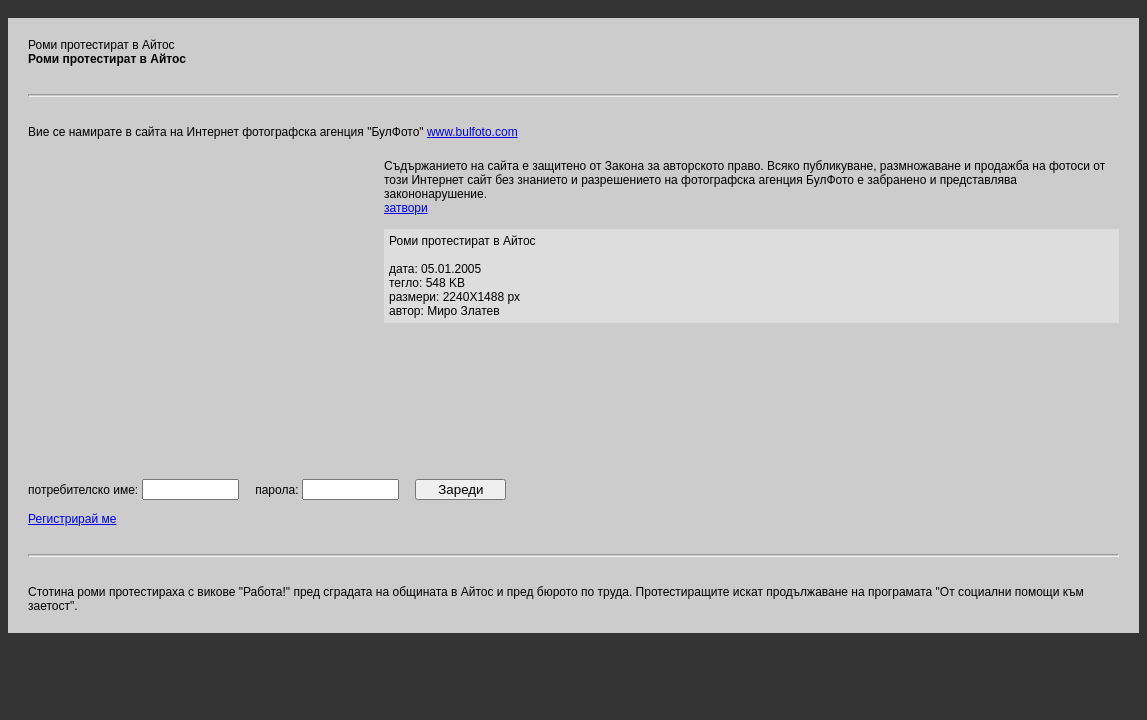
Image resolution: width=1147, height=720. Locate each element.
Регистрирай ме (72, 519)
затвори (406, 208)
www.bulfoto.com (472, 132)
